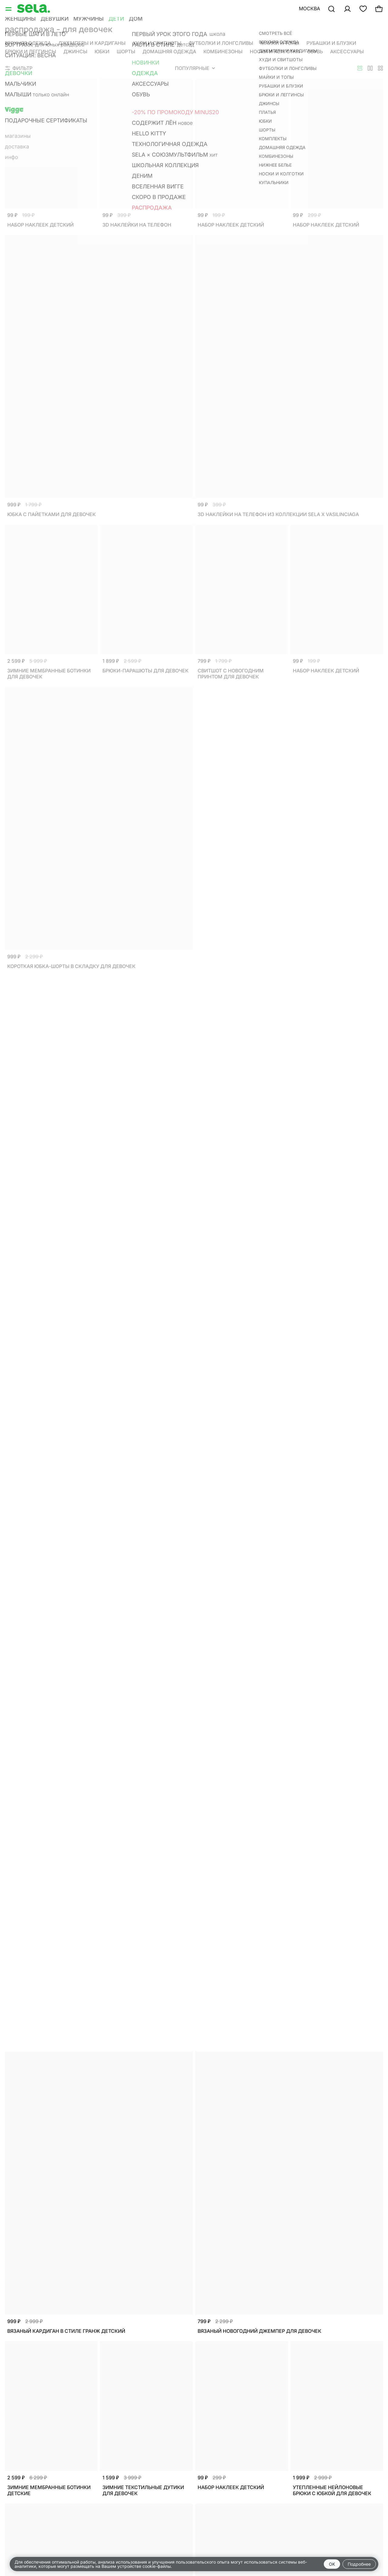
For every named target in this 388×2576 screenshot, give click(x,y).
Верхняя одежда (28, 43)
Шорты (126, 51)
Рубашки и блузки (331, 43)
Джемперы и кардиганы (91, 43)
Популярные (195, 68)
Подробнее (359, 2564)
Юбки (102, 51)
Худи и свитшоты (157, 43)
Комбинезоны (222, 51)
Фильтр (18, 68)
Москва (309, 8)
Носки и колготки (275, 51)
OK (332, 2564)
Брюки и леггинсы (30, 51)
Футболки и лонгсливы (221, 43)
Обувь (315, 51)
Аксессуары (347, 51)
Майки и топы (279, 43)
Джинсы (75, 51)
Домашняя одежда (169, 51)
